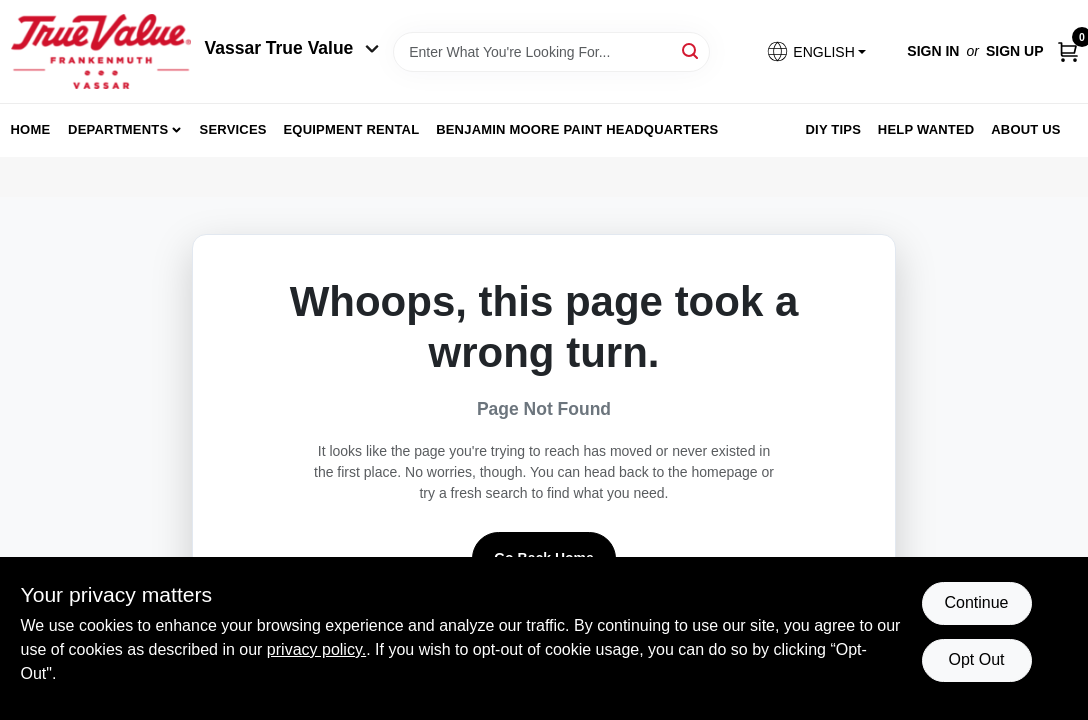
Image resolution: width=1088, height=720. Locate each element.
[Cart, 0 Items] (1068, 51)
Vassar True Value (292, 48)
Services (233, 129)
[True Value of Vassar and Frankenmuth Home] (101, 51)
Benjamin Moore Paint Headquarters (577, 129)
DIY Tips (833, 129)
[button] (816, 51)
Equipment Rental (352, 129)
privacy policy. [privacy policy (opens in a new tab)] (316, 649)
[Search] (691, 50)
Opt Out (976, 659)
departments (118, 129)
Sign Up (1015, 51)
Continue (976, 602)
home (31, 129)
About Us (1026, 129)
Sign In (933, 51)
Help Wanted (926, 129)
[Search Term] (551, 52)
